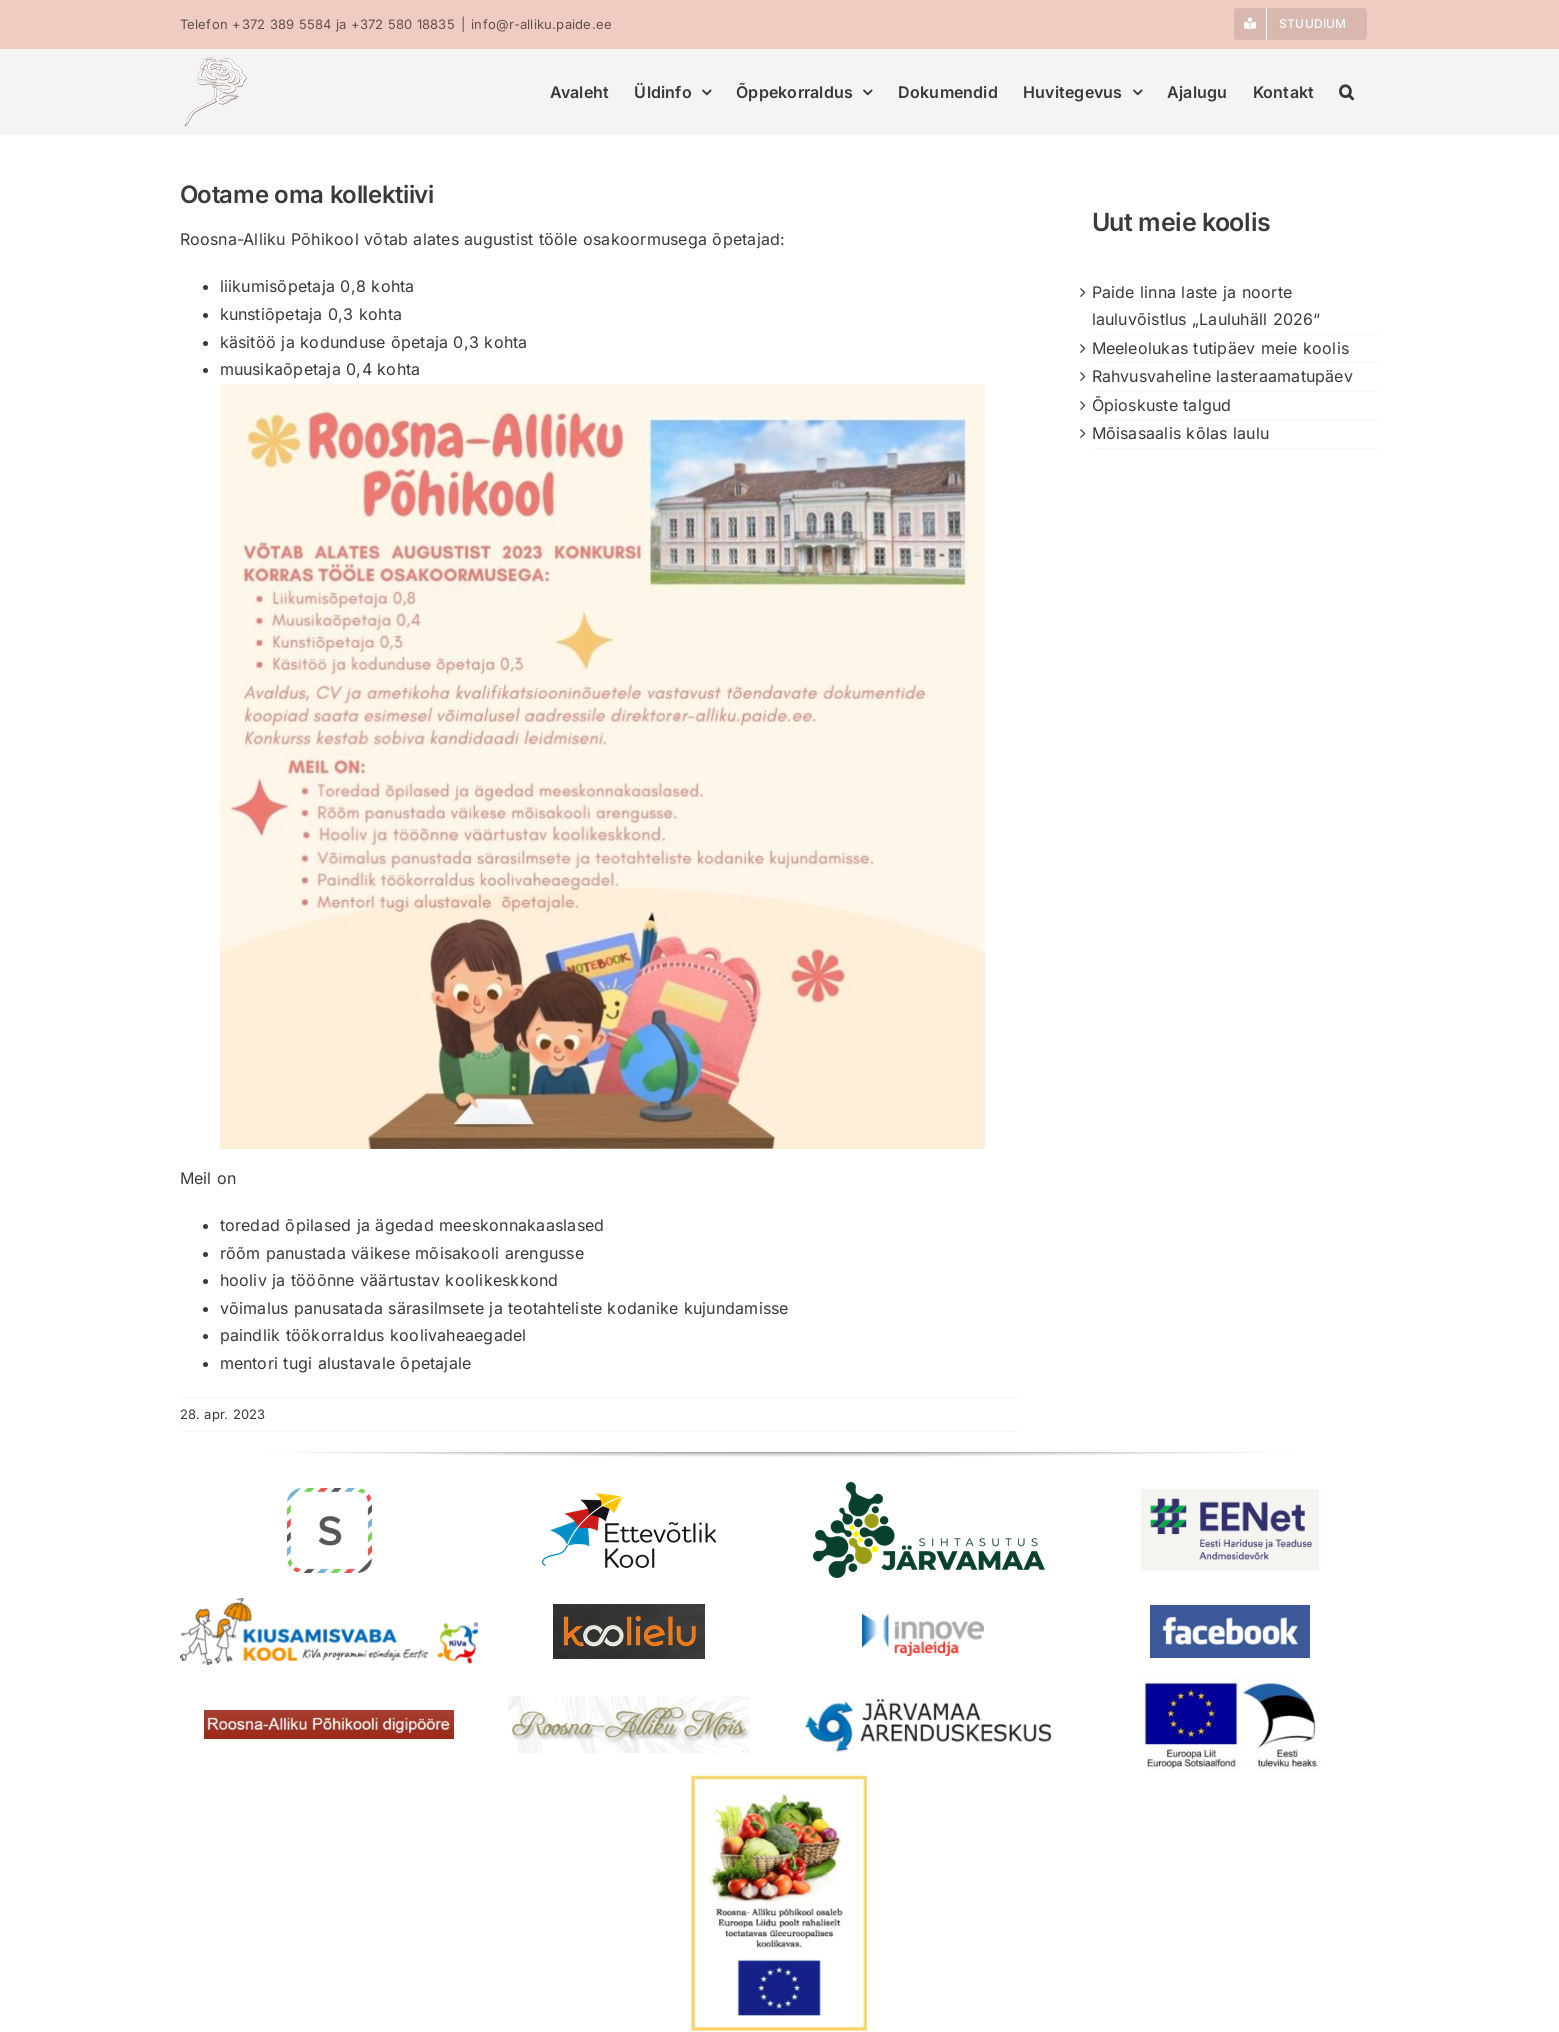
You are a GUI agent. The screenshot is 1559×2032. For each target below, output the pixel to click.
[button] (1346, 91)
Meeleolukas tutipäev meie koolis (1221, 348)
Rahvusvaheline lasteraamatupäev (1222, 376)
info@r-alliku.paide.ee (541, 24)
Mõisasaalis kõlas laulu (1181, 433)
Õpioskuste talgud (1162, 405)
